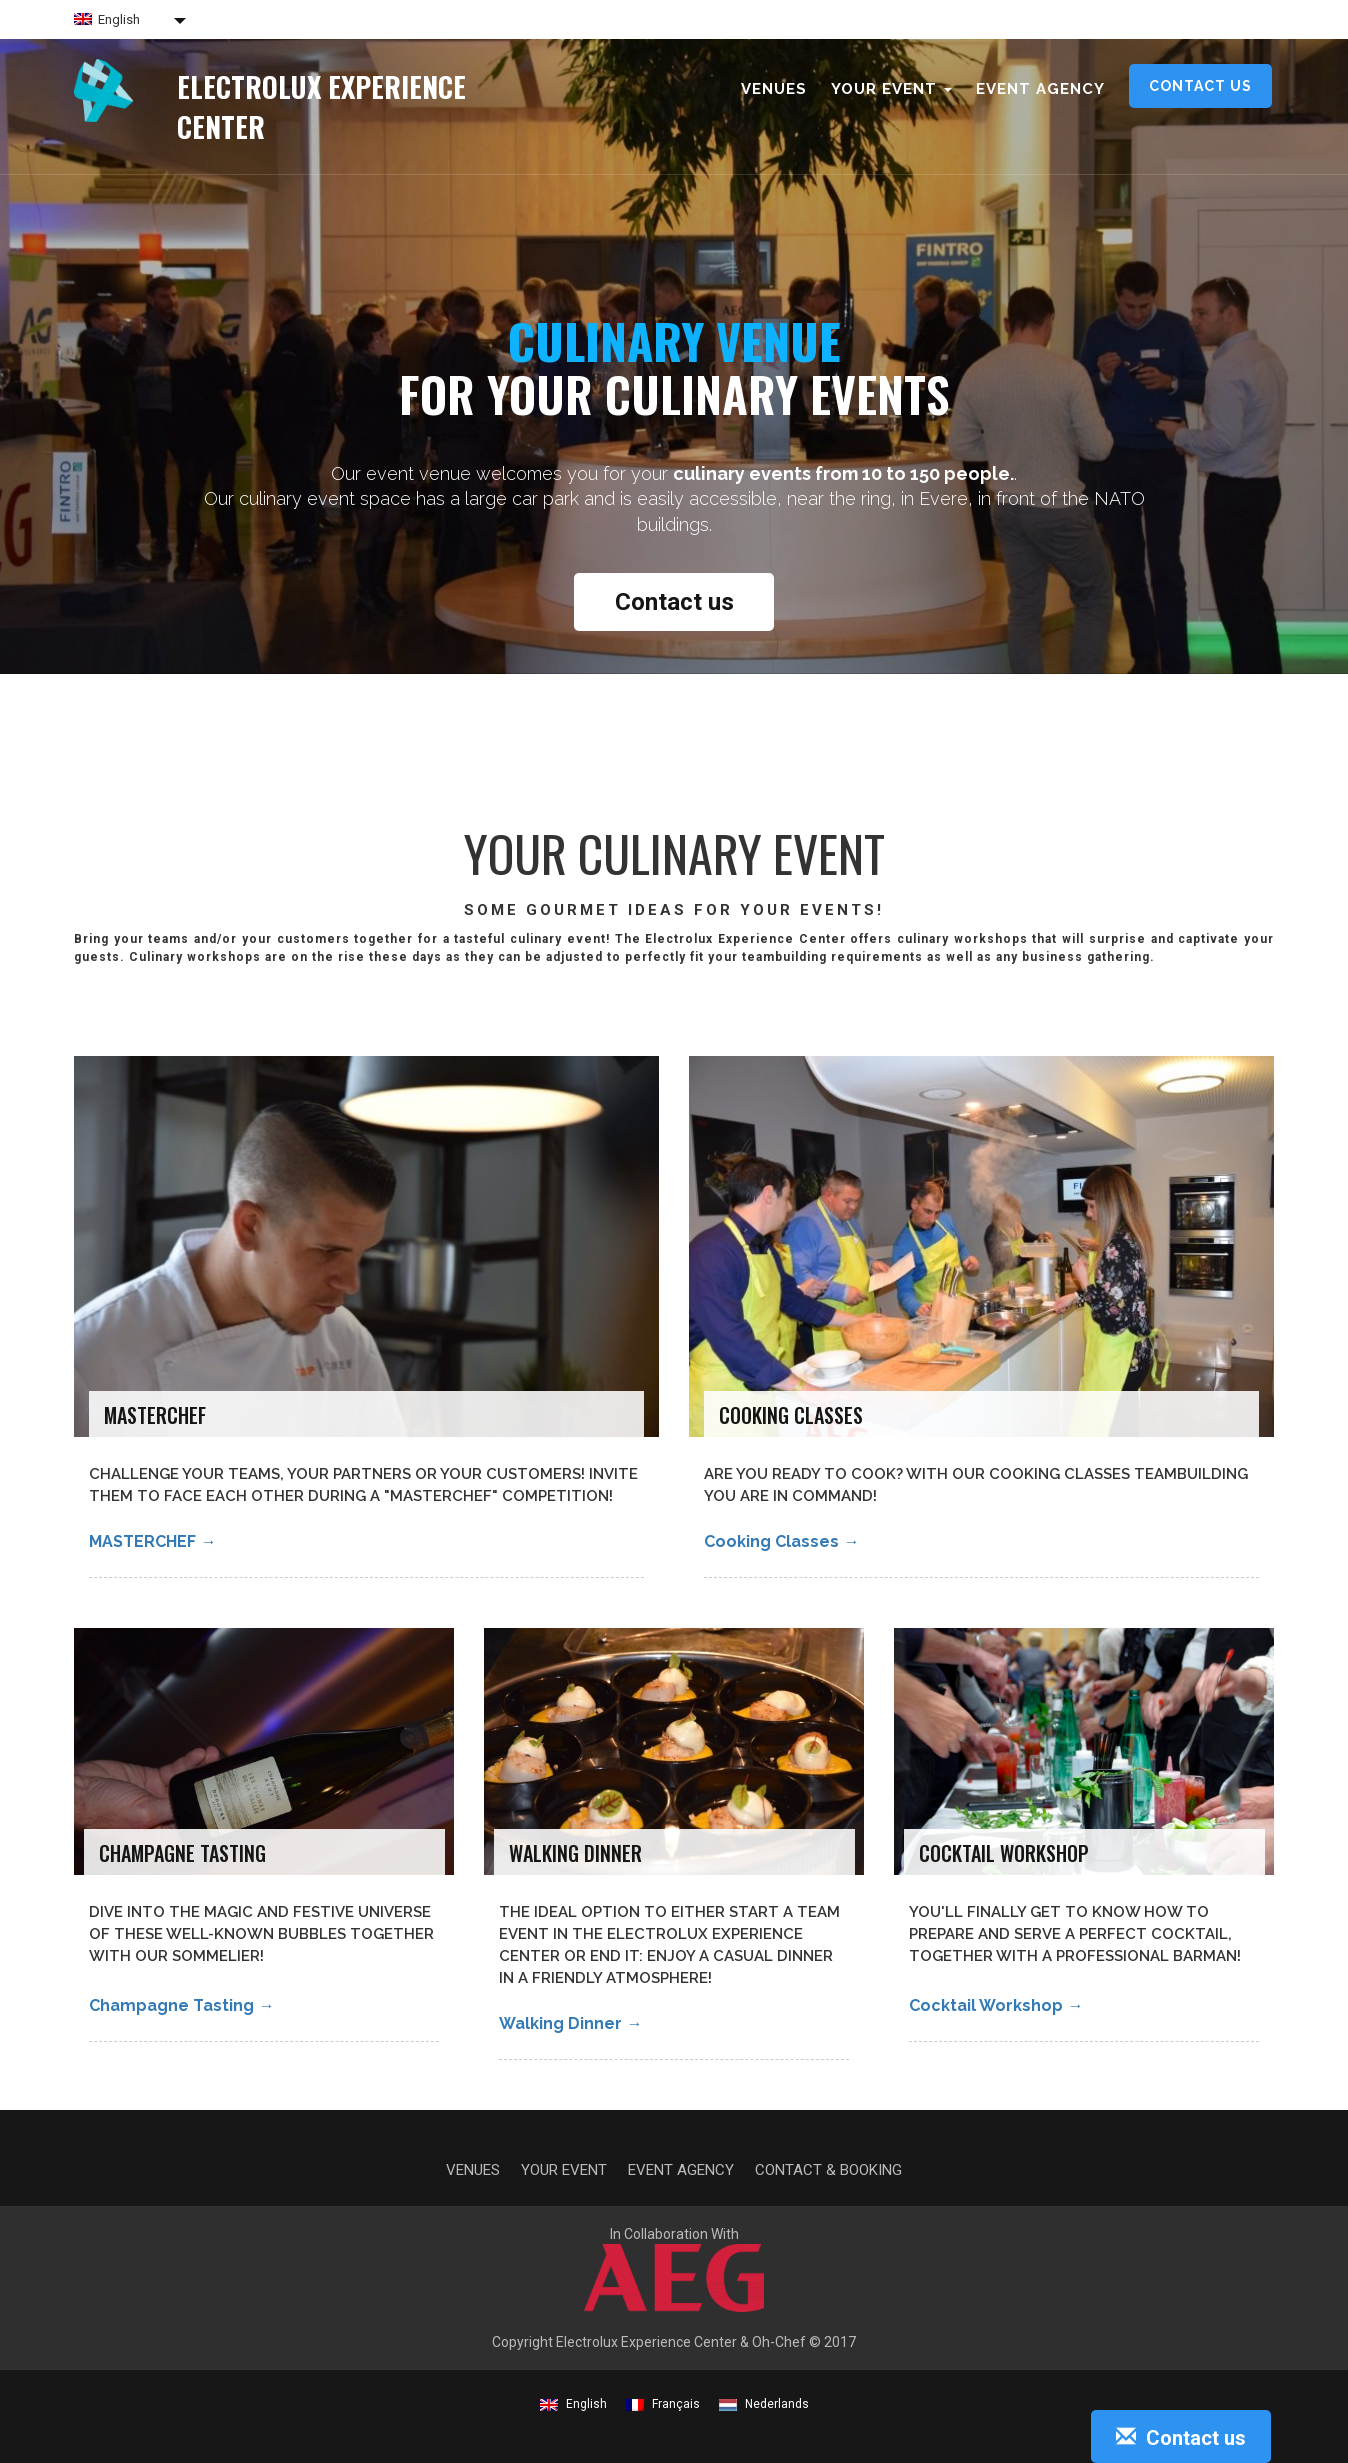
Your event (564, 2170)
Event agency (1040, 89)
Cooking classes (781, 1541)
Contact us (1200, 86)
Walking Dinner (570, 2023)
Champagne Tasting (181, 2005)
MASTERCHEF (152, 1541)
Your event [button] (891, 89)
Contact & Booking (828, 2170)
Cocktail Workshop (996, 2005)
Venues (774, 89)
